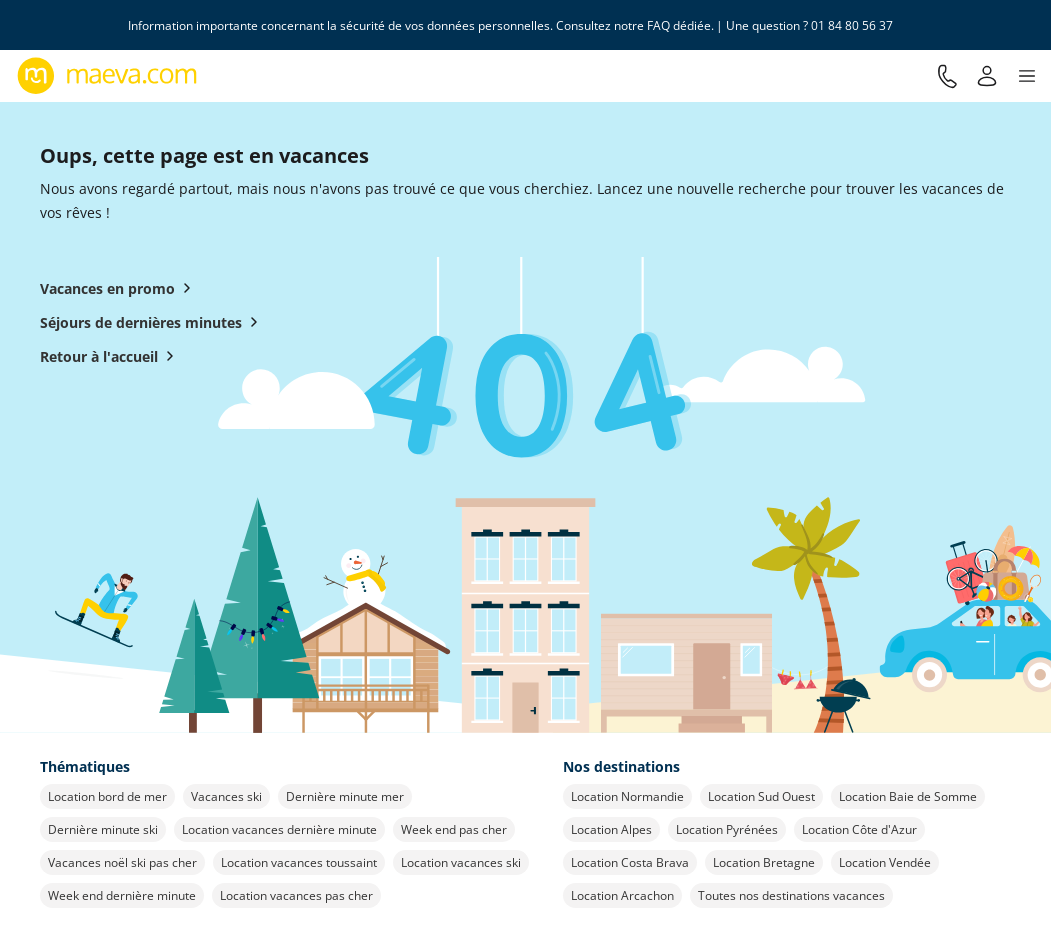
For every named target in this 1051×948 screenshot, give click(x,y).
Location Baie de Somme (908, 796)
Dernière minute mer (345, 796)
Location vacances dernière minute (279, 829)
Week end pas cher (454, 829)
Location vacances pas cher (296, 895)
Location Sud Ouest (761, 796)
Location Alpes (611, 829)
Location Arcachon (622, 895)
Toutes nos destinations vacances (791, 895)
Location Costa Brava (630, 862)
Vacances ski (226, 796)
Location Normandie (627, 796)
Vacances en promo (119, 288)
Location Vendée (885, 862)
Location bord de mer (107, 796)
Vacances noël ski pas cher (122, 862)
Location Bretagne (764, 862)
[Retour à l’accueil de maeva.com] (107, 76)
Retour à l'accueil (111, 356)
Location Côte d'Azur (859, 829)
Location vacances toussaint (299, 862)
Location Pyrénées (727, 829)
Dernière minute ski (103, 829)
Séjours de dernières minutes (153, 322)
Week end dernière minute (122, 895)
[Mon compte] (987, 76)
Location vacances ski (461, 862)
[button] (1027, 76)
